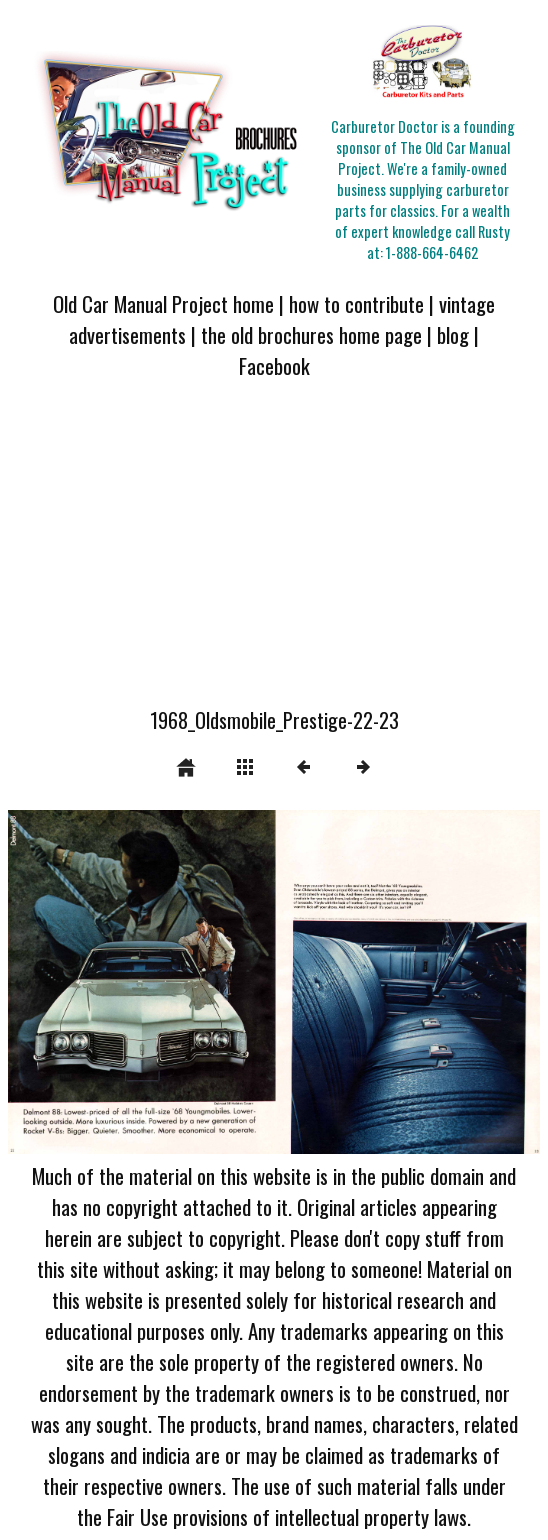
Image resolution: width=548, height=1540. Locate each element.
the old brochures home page (311, 334)
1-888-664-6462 (432, 252)
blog (453, 334)
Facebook (274, 365)
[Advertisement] (274, 555)
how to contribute (356, 303)
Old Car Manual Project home (163, 303)
